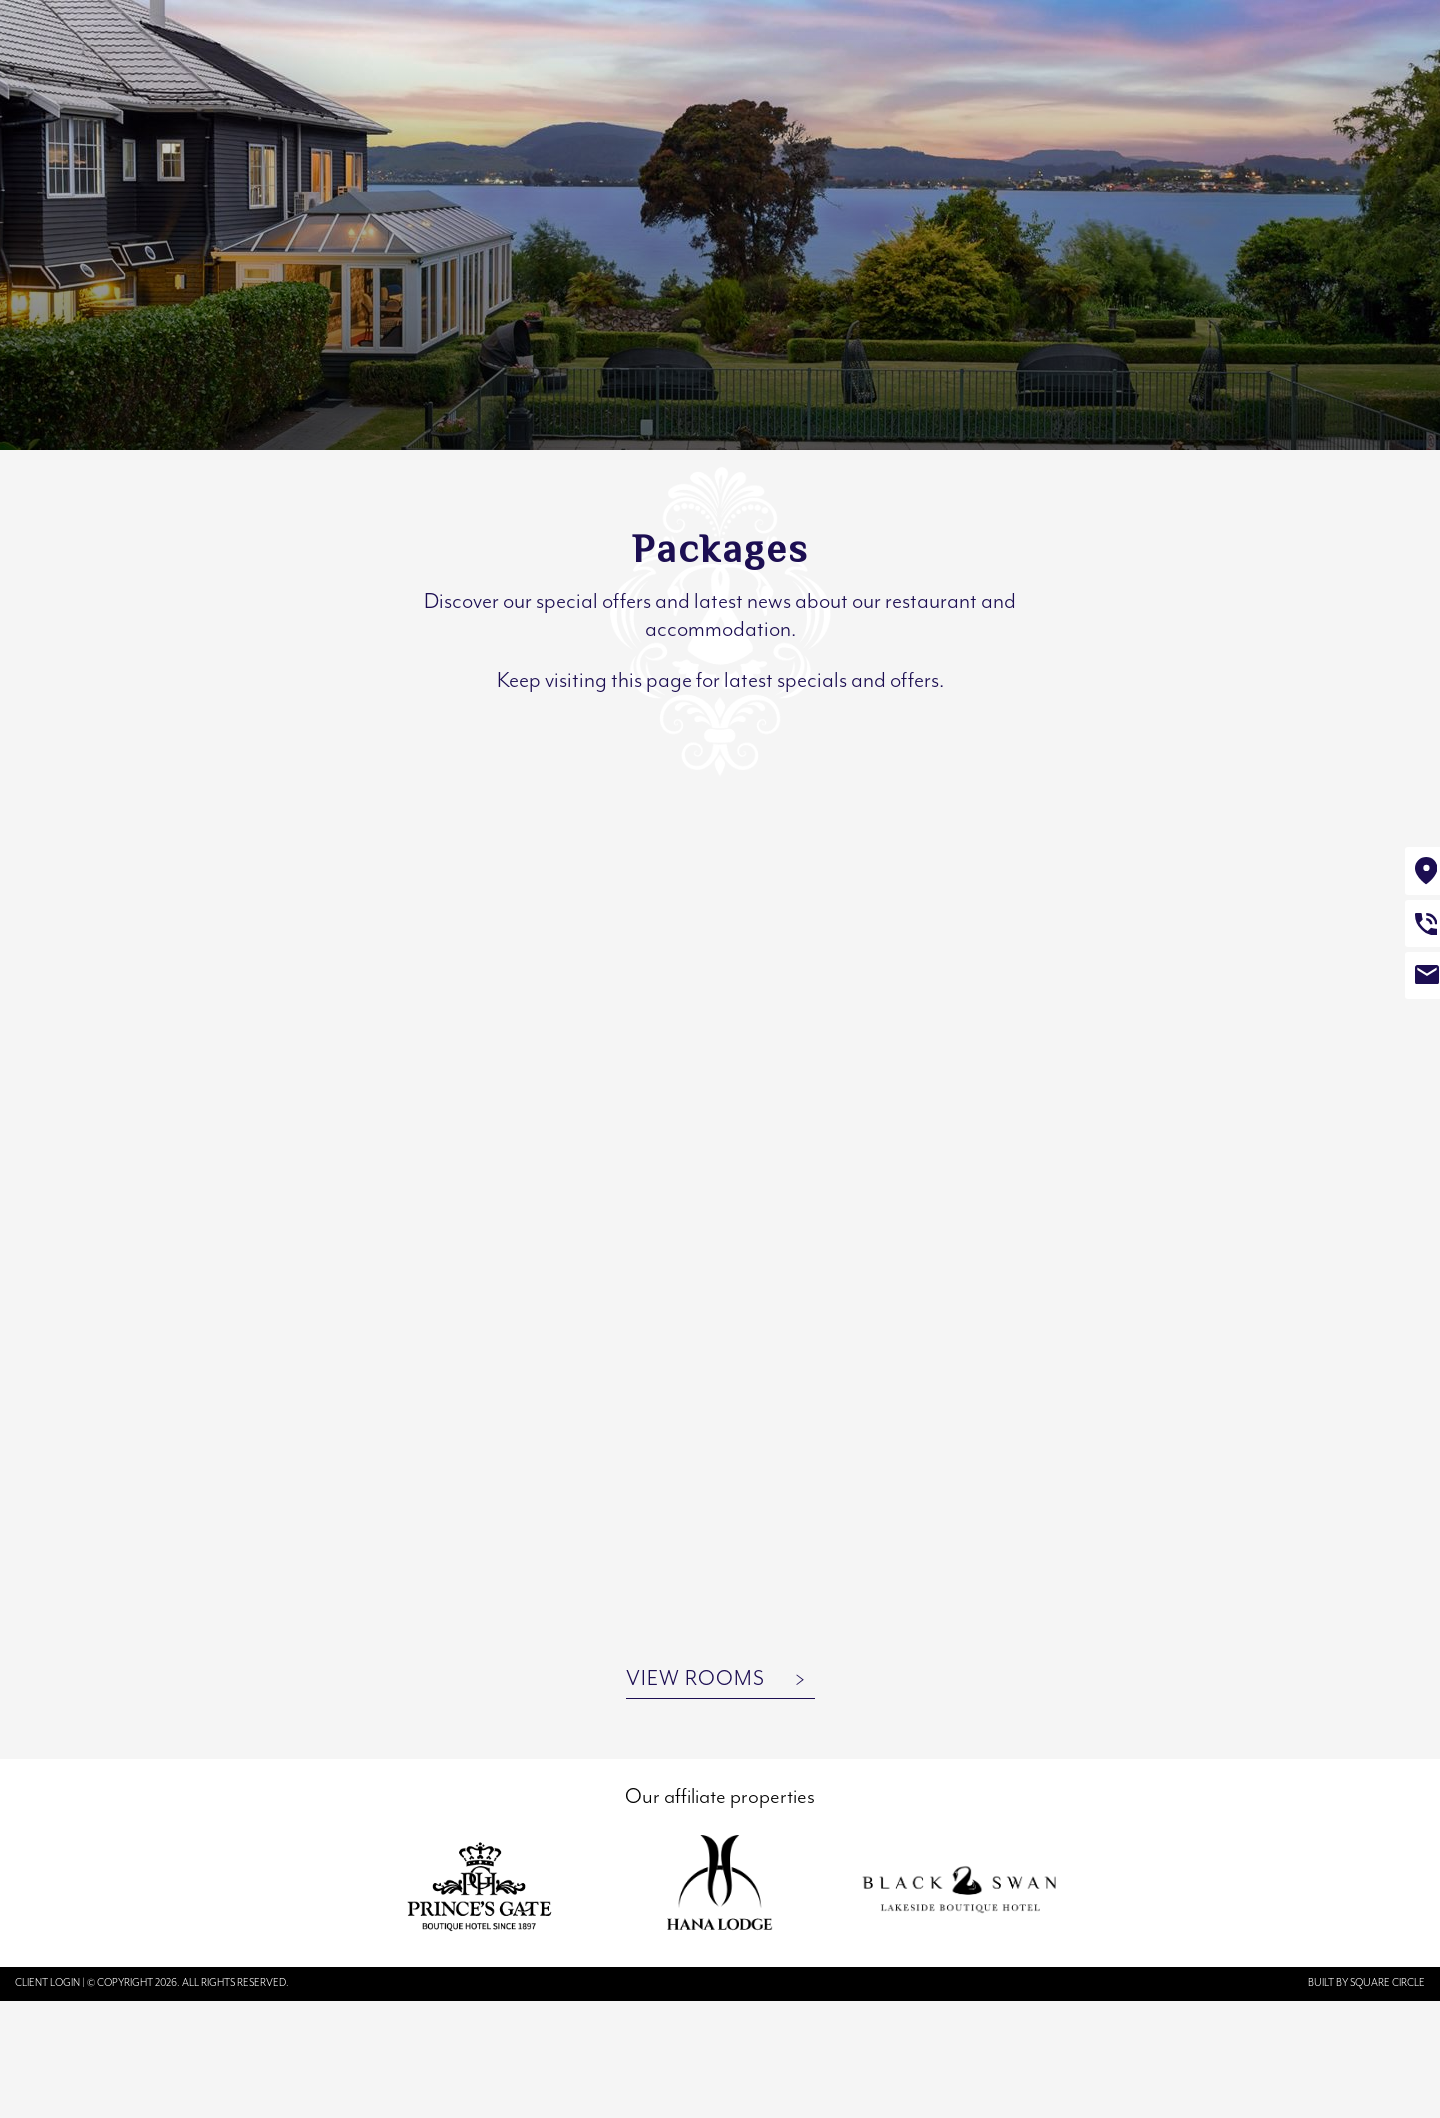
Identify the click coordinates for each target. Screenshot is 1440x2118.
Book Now (1349, 66)
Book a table (1171, 67)
